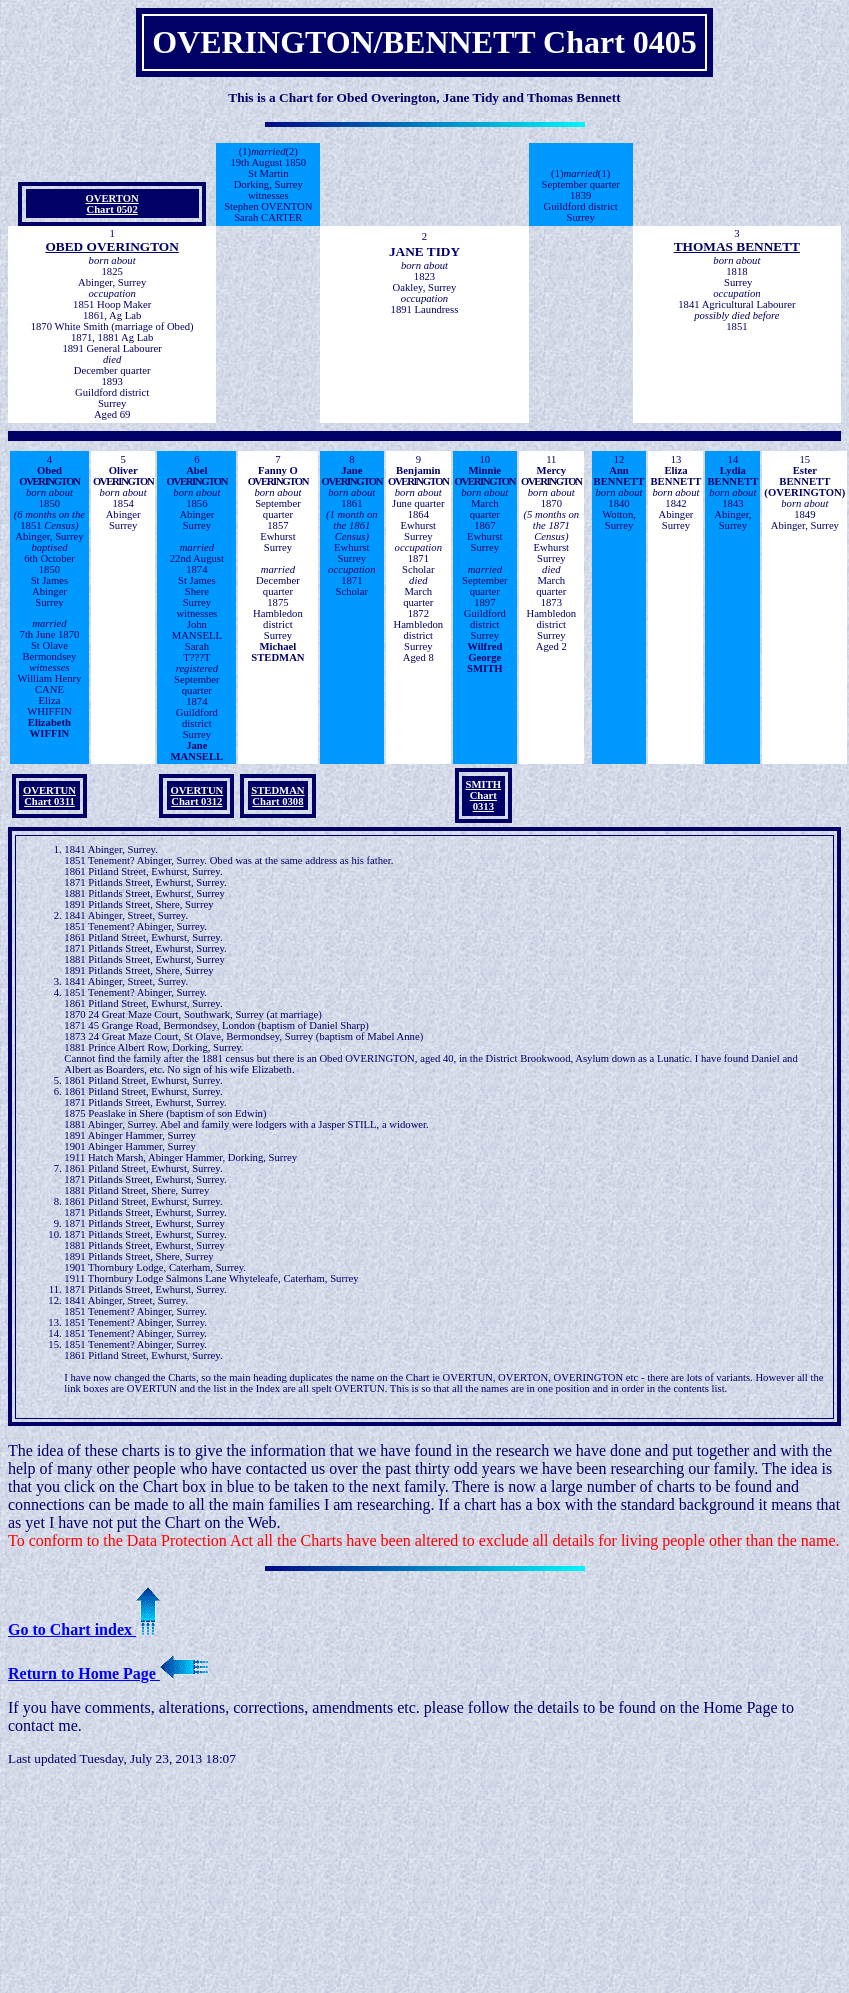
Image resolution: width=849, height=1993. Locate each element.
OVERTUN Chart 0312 (196, 796)
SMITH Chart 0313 (484, 795)
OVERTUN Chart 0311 (49, 796)
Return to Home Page (108, 1673)
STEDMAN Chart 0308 (277, 796)
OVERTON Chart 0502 (111, 204)
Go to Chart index (84, 1629)
